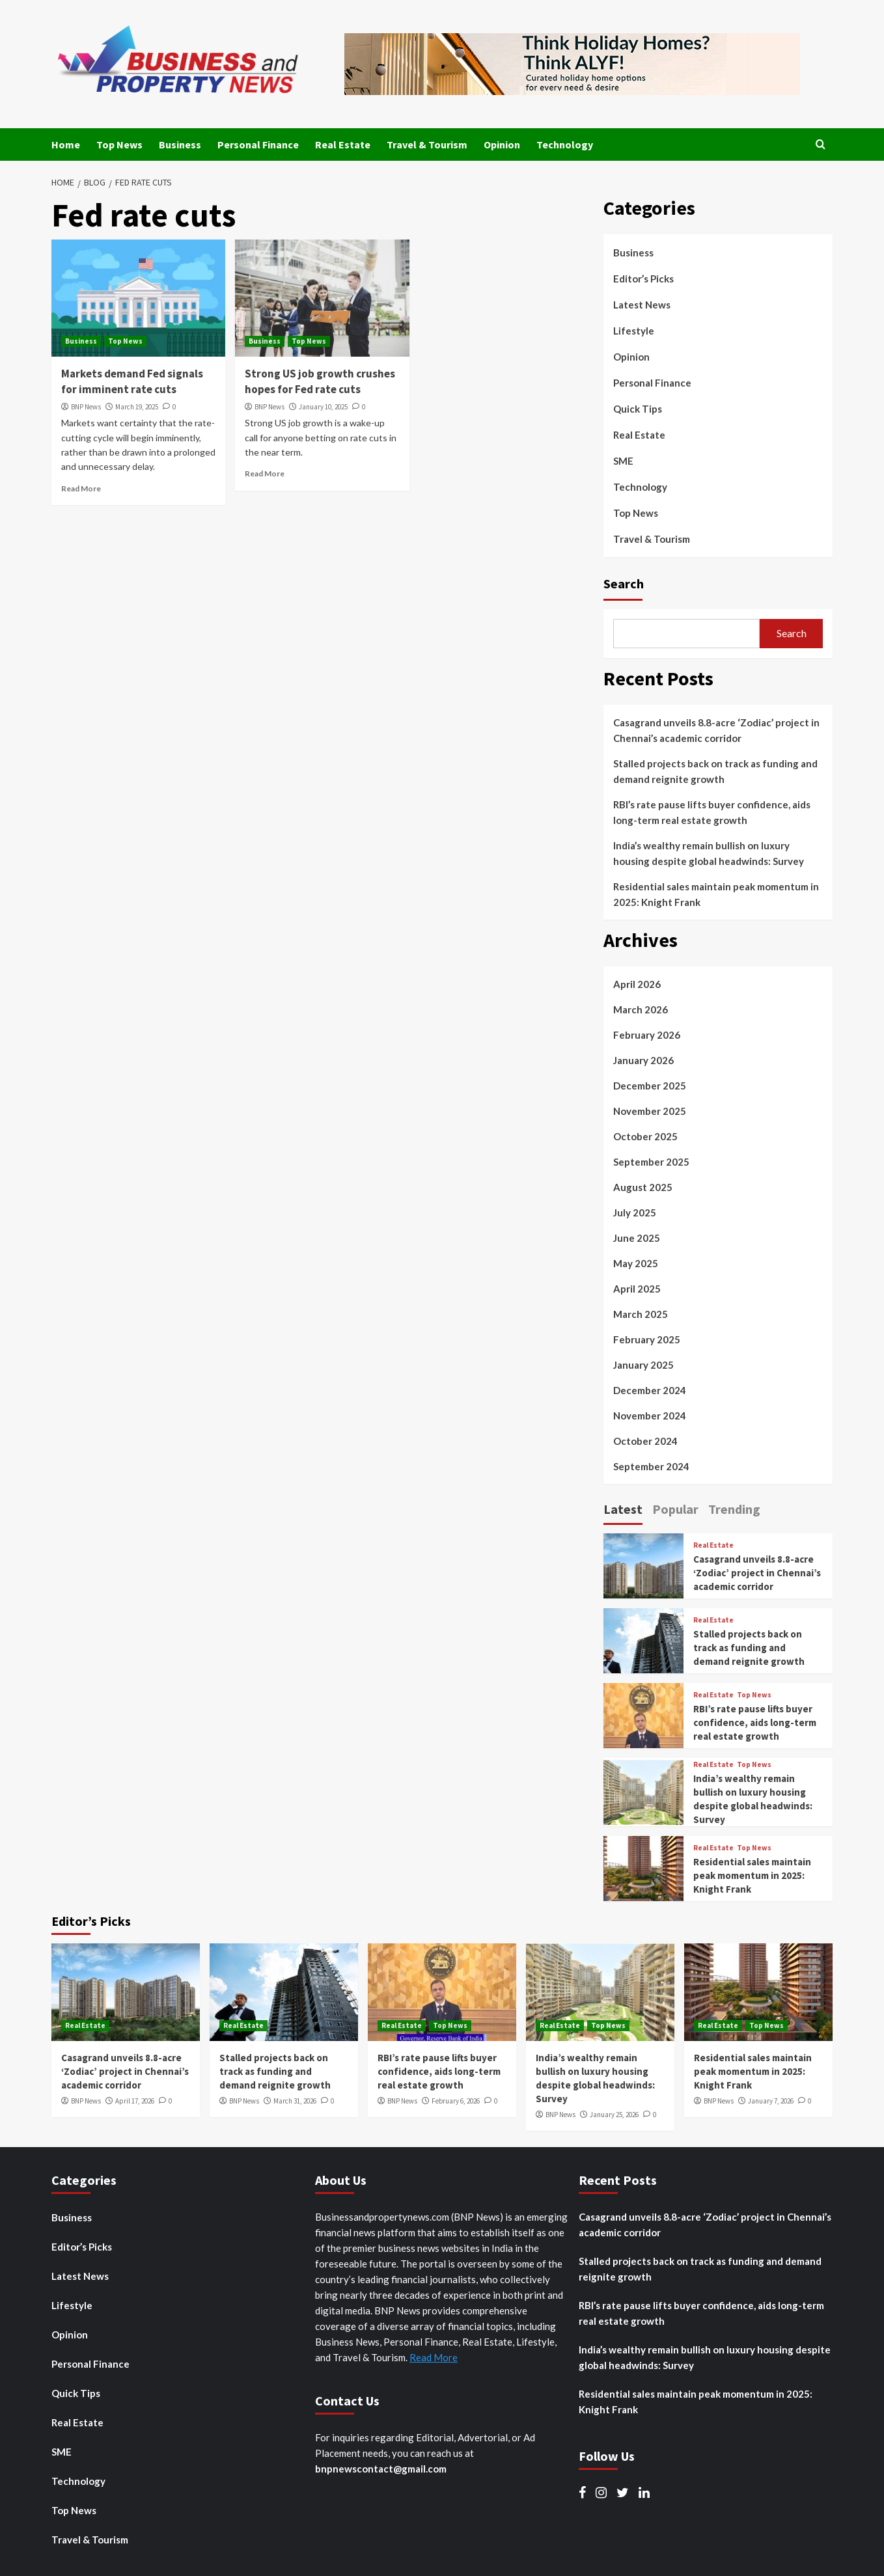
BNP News (86, 406)
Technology (564, 144)
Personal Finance (258, 144)
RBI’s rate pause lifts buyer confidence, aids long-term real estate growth (711, 812)
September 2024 (651, 1466)
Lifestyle (633, 330)
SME (623, 461)
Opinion (502, 144)
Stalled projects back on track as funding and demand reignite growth (715, 771)
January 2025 (643, 1365)
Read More (81, 488)
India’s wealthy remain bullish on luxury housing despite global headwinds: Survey (708, 853)
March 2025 (640, 1314)
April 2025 (637, 1289)
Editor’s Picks (643, 278)
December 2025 (649, 1085)
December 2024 (649, 1390)
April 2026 (637, 984)
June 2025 (636, 1238)
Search (623, 583)
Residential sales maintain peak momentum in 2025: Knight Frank (716, 894)
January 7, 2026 (771, 2100)
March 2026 (640, 1009)
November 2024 (649, 1415)
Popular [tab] (675, 1509)
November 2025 (649, 1111)
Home (65, 144)
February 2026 (646, 1035)
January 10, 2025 (323, 406)
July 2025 (634, 1212)
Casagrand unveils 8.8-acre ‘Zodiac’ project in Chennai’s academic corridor (716, 730)
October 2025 (645, 1136)
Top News (119, 144)
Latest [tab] (622, 1509)
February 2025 (646, 1339)
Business (180, 144)
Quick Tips (637, 409)
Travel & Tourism (427, 144)
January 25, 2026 (614, 2114)
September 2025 (651, 1162)
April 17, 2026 (134, 2100)
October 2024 (645, 1441)
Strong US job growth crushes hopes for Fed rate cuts (320, 381)
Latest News (641, 304)
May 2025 (635, 1263)
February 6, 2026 (456, 2100)
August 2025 (642, 1187)
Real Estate (342, 144)
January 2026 (643, 1060)
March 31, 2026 (294, 2100)
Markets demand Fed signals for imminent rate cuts (132, 381)
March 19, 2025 (136, 406)
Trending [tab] (734, 1509)
